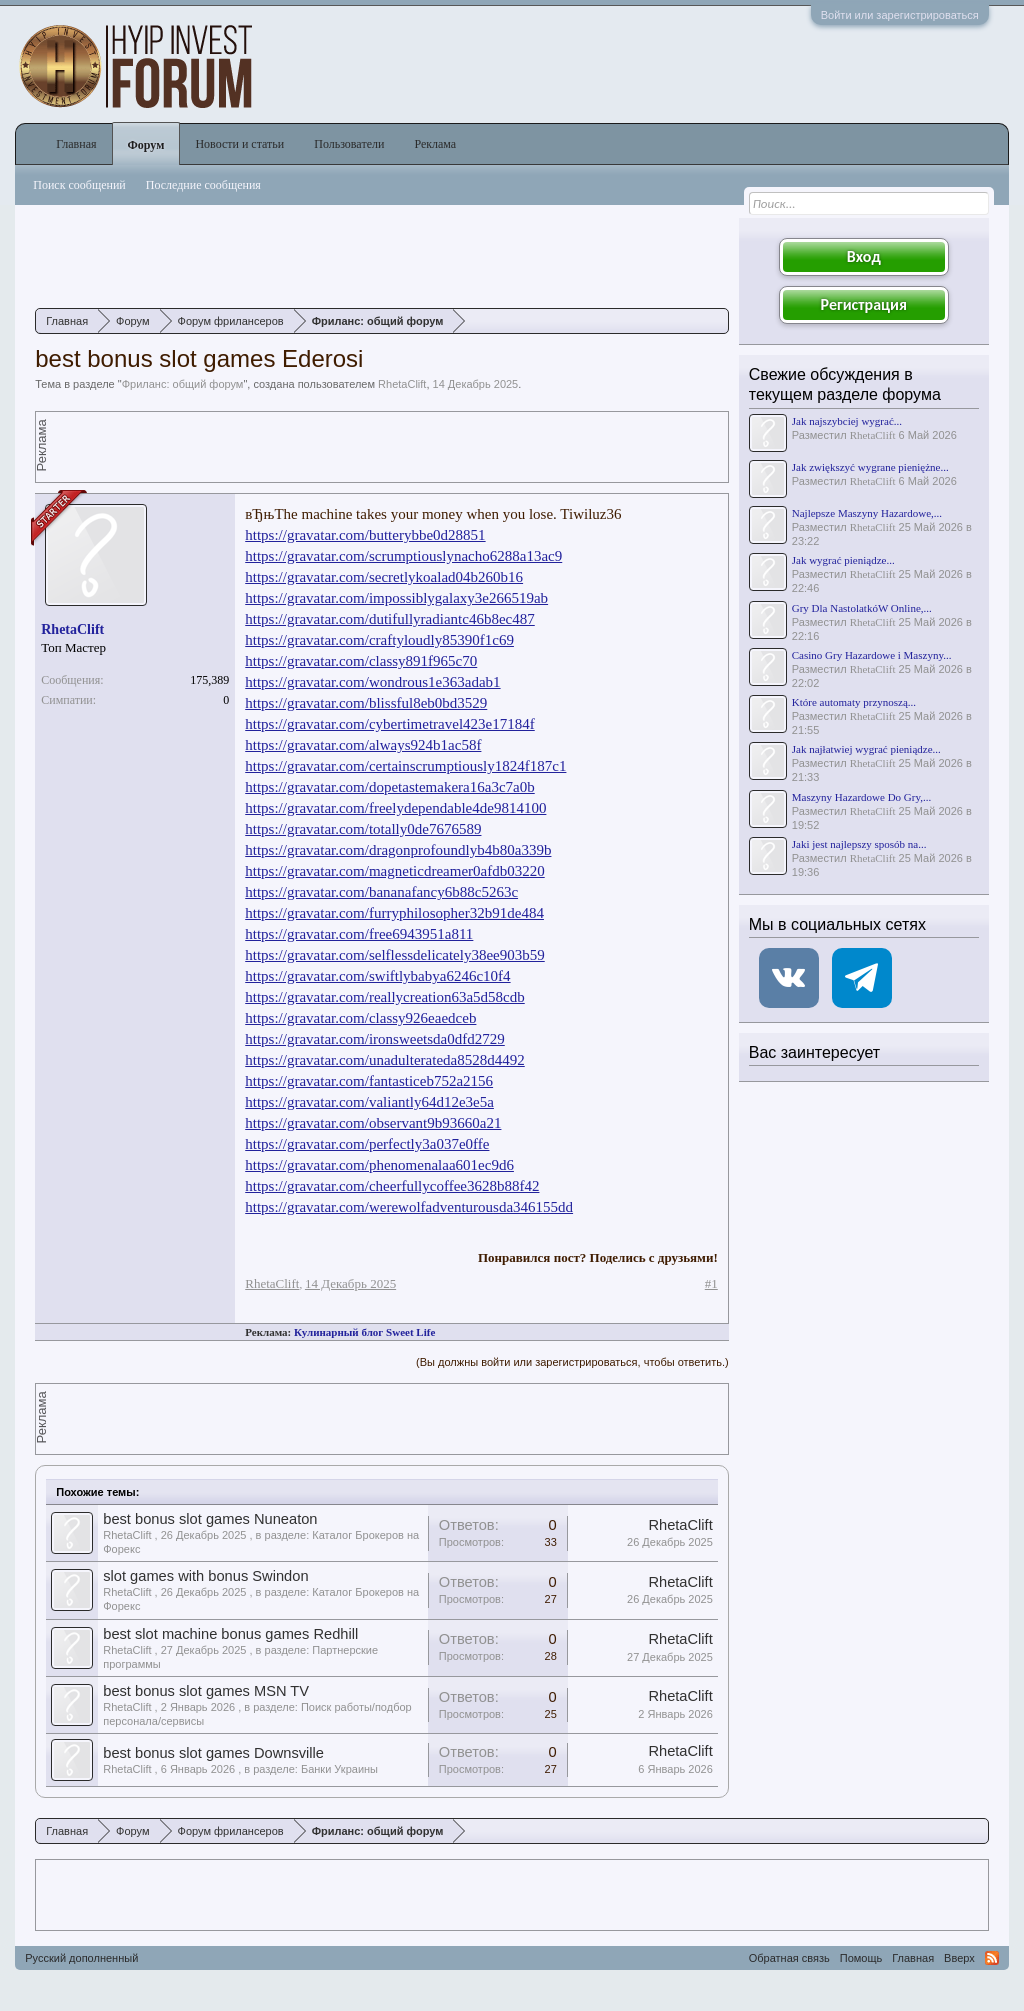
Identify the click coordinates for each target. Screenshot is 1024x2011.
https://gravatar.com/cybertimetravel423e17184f (390, 724)
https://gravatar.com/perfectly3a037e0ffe (367, 1144)
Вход (864, 256)
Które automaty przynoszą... (854, 702)
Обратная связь (789, 1958)
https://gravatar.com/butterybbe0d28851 (365, 535)
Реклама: (268, 1332)
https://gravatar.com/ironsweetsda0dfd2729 (375, 1039)
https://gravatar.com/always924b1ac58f (363, 745)
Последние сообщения (203, 185)
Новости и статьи (239, 144)
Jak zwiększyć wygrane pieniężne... (870, 467)
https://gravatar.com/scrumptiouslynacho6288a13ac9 (403, 556)
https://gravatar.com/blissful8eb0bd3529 (366, 703)
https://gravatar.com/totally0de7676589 (363, 829)
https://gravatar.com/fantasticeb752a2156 (369, 1081)
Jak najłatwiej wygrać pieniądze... (866, 749)
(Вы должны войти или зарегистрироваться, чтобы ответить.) (572, 1362)
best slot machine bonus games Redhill (230, 1634)
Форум (146, 145)
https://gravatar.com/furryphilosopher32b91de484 (394, 913)
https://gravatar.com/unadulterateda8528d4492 (385, 1060)
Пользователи (349, 144)
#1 (711, 1283)
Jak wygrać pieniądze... (843, 560)
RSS (992, 1958)
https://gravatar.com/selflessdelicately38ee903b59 (395, 955)
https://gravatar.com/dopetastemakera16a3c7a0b (389, 787)
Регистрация (864, 304)
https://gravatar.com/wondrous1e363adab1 (372, 682)
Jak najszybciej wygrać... (847, 421)
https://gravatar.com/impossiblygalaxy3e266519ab (396, 598)
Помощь (861, 1958)
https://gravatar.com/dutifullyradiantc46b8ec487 (390, 619)
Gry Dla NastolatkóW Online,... (862, 608)
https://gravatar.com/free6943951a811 (359, 934)
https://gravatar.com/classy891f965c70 (361, 661)
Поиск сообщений (79, 185)
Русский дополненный (81, 1958)
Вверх (959, 1958)
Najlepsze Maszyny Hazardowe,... (867, 513)
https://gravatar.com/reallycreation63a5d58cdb (385, 997)
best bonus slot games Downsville (213, 1753)
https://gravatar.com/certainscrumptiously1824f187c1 (405, 766)
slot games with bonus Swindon (205, 1576)
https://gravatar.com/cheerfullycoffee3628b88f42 (392, 1186)
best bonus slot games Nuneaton (210, 1519)
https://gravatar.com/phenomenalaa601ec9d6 (379, 1165)
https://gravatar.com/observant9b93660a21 (373, 1123)
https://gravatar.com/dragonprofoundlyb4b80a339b (398, 850)
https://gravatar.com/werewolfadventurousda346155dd (409, 1207)
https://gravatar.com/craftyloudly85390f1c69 (379, 640)
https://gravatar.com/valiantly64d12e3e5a (369, 1102)
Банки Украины (339, 1769)
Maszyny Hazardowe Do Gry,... (862, 797)
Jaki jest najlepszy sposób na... (859, 844)
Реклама (435, 144)
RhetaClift (402, 384)
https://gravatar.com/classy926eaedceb (360, 1018)
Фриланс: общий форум (183, 384)
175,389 (209, 680)
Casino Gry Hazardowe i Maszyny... (872, 655)
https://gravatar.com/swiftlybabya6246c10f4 (377, 976)
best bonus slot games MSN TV (206, 1691)
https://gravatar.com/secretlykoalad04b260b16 (384, 577)
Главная (76, 144)
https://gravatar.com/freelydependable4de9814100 (395, 808)
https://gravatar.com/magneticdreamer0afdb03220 (394, 871)
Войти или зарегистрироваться (900, 15)
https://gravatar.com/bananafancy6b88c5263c (381, 892)
